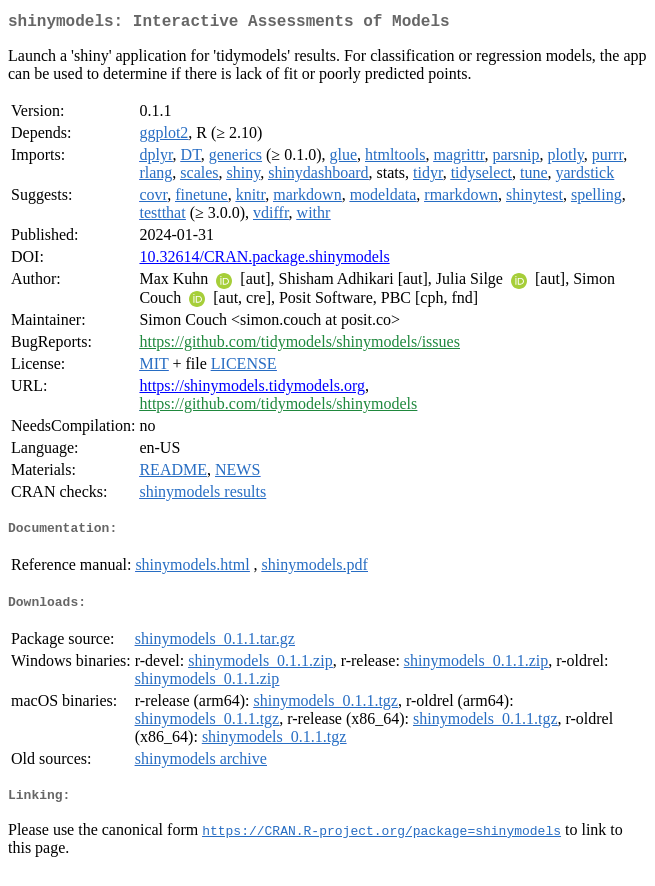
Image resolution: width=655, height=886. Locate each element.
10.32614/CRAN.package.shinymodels (264, 260)
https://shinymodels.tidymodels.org (252, 389)
